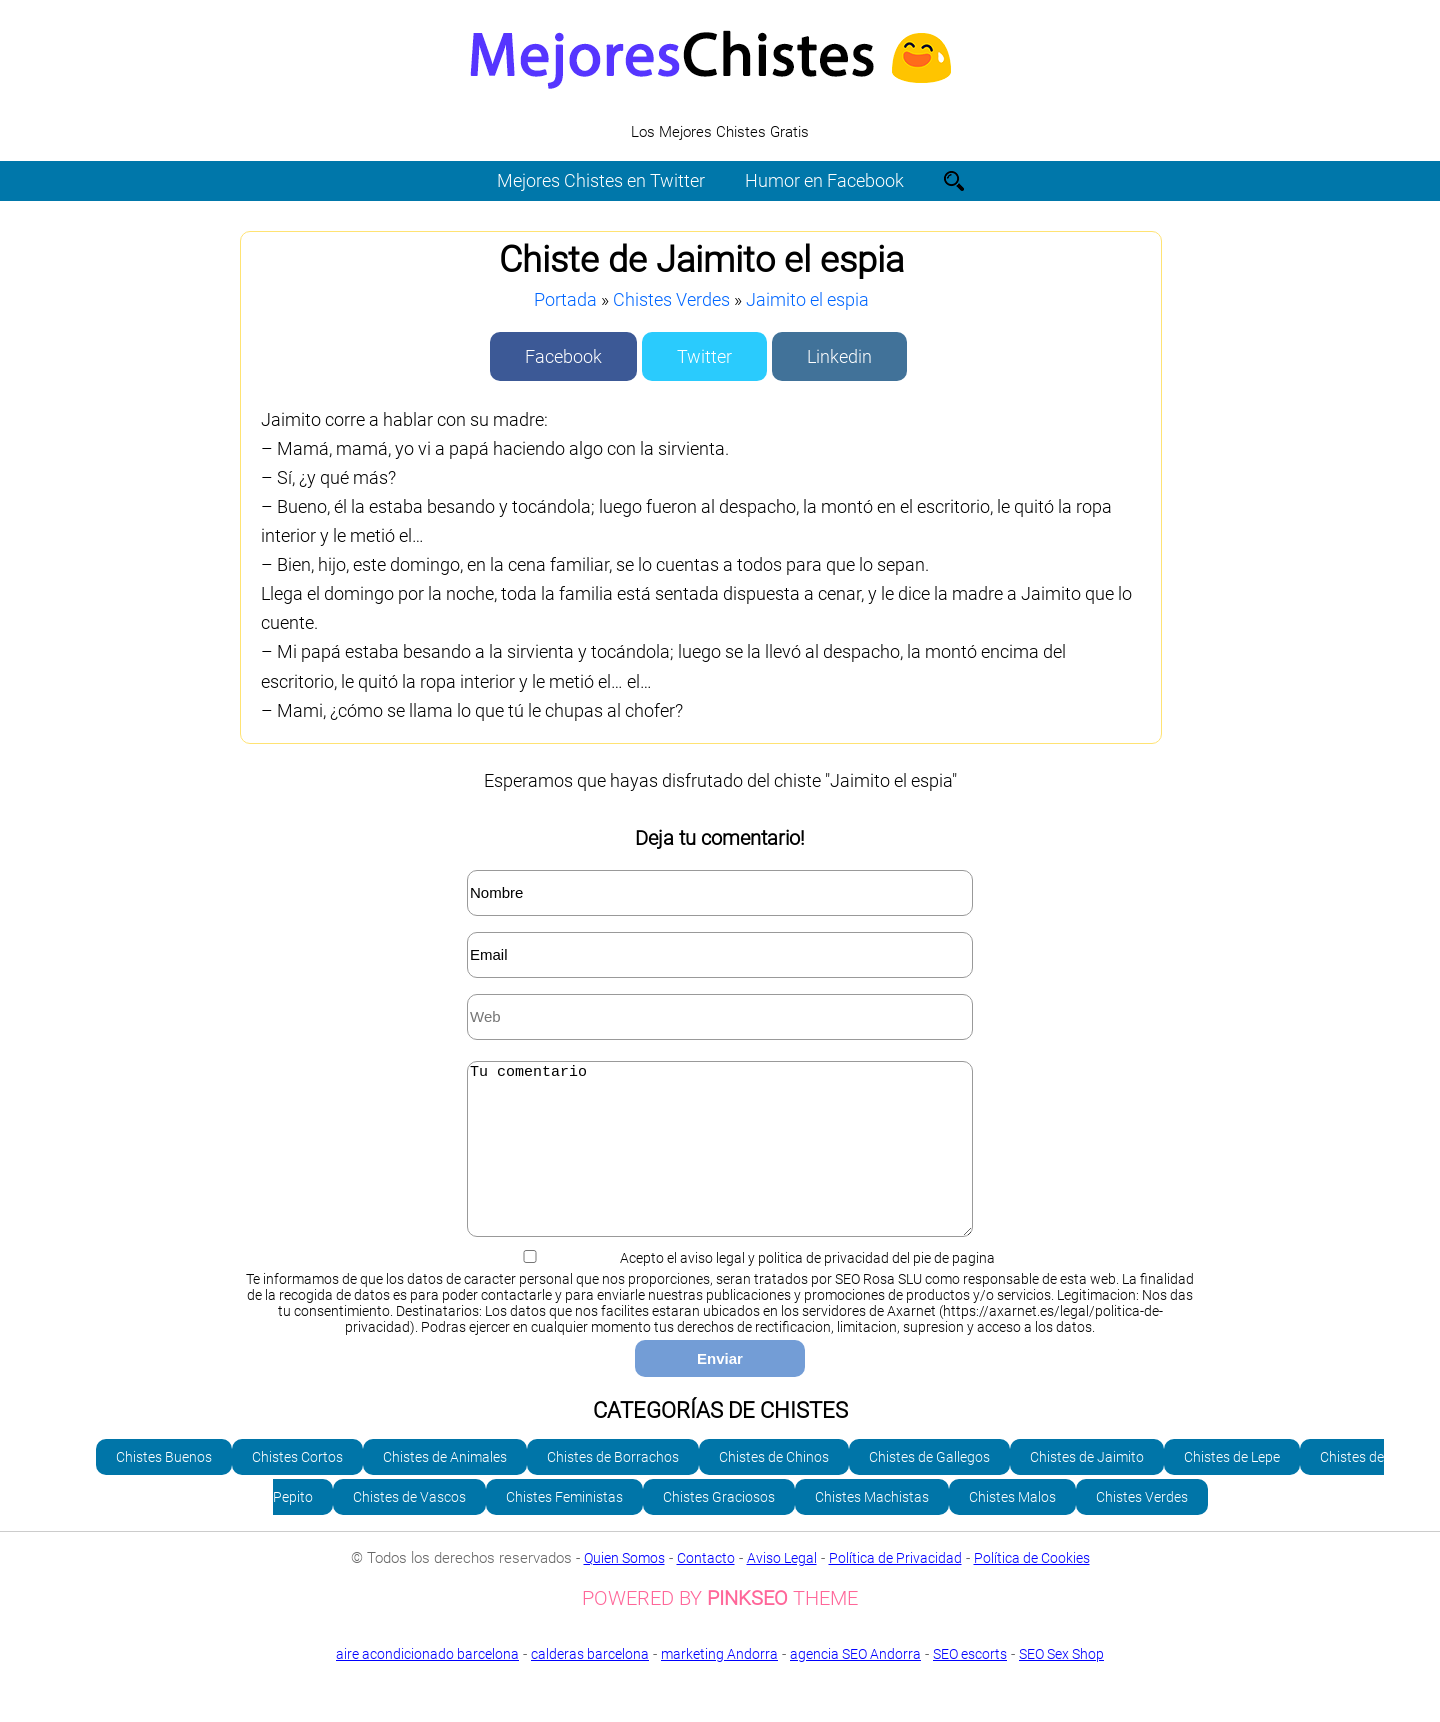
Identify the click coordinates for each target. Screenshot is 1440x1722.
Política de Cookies (1032, 1588)
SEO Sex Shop (720, 1699)
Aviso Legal (782, 1588)
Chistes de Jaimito (1087, 1487)
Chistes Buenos (164, 1487)
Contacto (706, 1588)
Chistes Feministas (564, 1527)
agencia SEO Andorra (855, 1684)
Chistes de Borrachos (613, 1487)
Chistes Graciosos (719, 1527)
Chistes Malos (1012, 1527)
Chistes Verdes (671, 299)
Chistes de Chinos (774, 1487)
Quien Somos (624, 1588)
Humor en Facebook (824, 180)
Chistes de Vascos (409, 1527)
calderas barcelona (590, 1684)
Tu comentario (720, 1164)
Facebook (563, 356)
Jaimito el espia (807, 299)
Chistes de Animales (445, 1487)
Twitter (704, 356)
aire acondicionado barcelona (427, 1684)
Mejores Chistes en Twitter (601, 180)
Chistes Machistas (872, 1527)
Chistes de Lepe (1232, 1487)
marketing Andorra (719, 1684)
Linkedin (839, 356)
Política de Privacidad (895, 1588)
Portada (565, 299)
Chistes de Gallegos (929, 1487)
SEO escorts (970, 1684)
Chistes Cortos (297, 1487)
